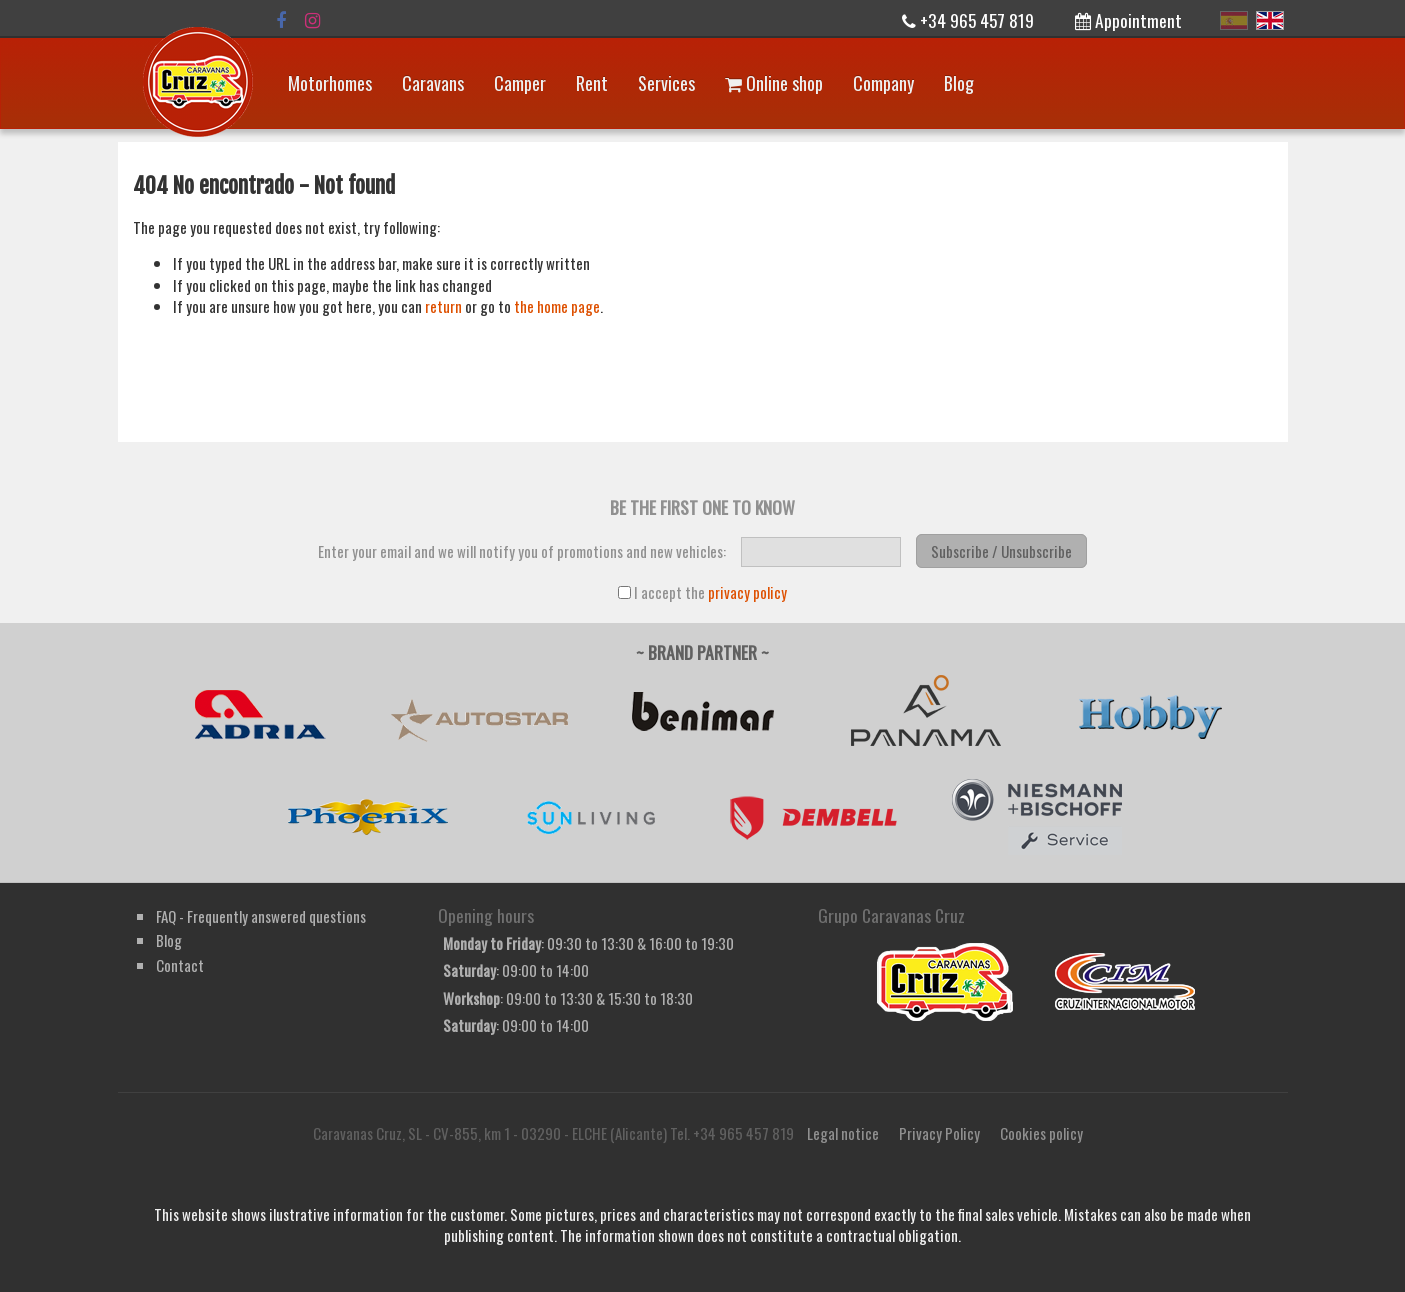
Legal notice (843, 1133)
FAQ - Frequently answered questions (261, 916)
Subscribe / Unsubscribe (1001, 551)
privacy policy (747, 592)
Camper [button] (520, 83)
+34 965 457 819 (968, 20)
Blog (959, 83)
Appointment (1128, 20)
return (443, 306)
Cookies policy (1041, 1133)
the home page (557, 306)
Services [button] (666, 83)
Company (883, 83)
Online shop (774, 83)
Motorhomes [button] (330, 83)
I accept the (702, 592)
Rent (592, 83)
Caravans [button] (433, 83)
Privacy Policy (939, 1133)
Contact (180, 965)
